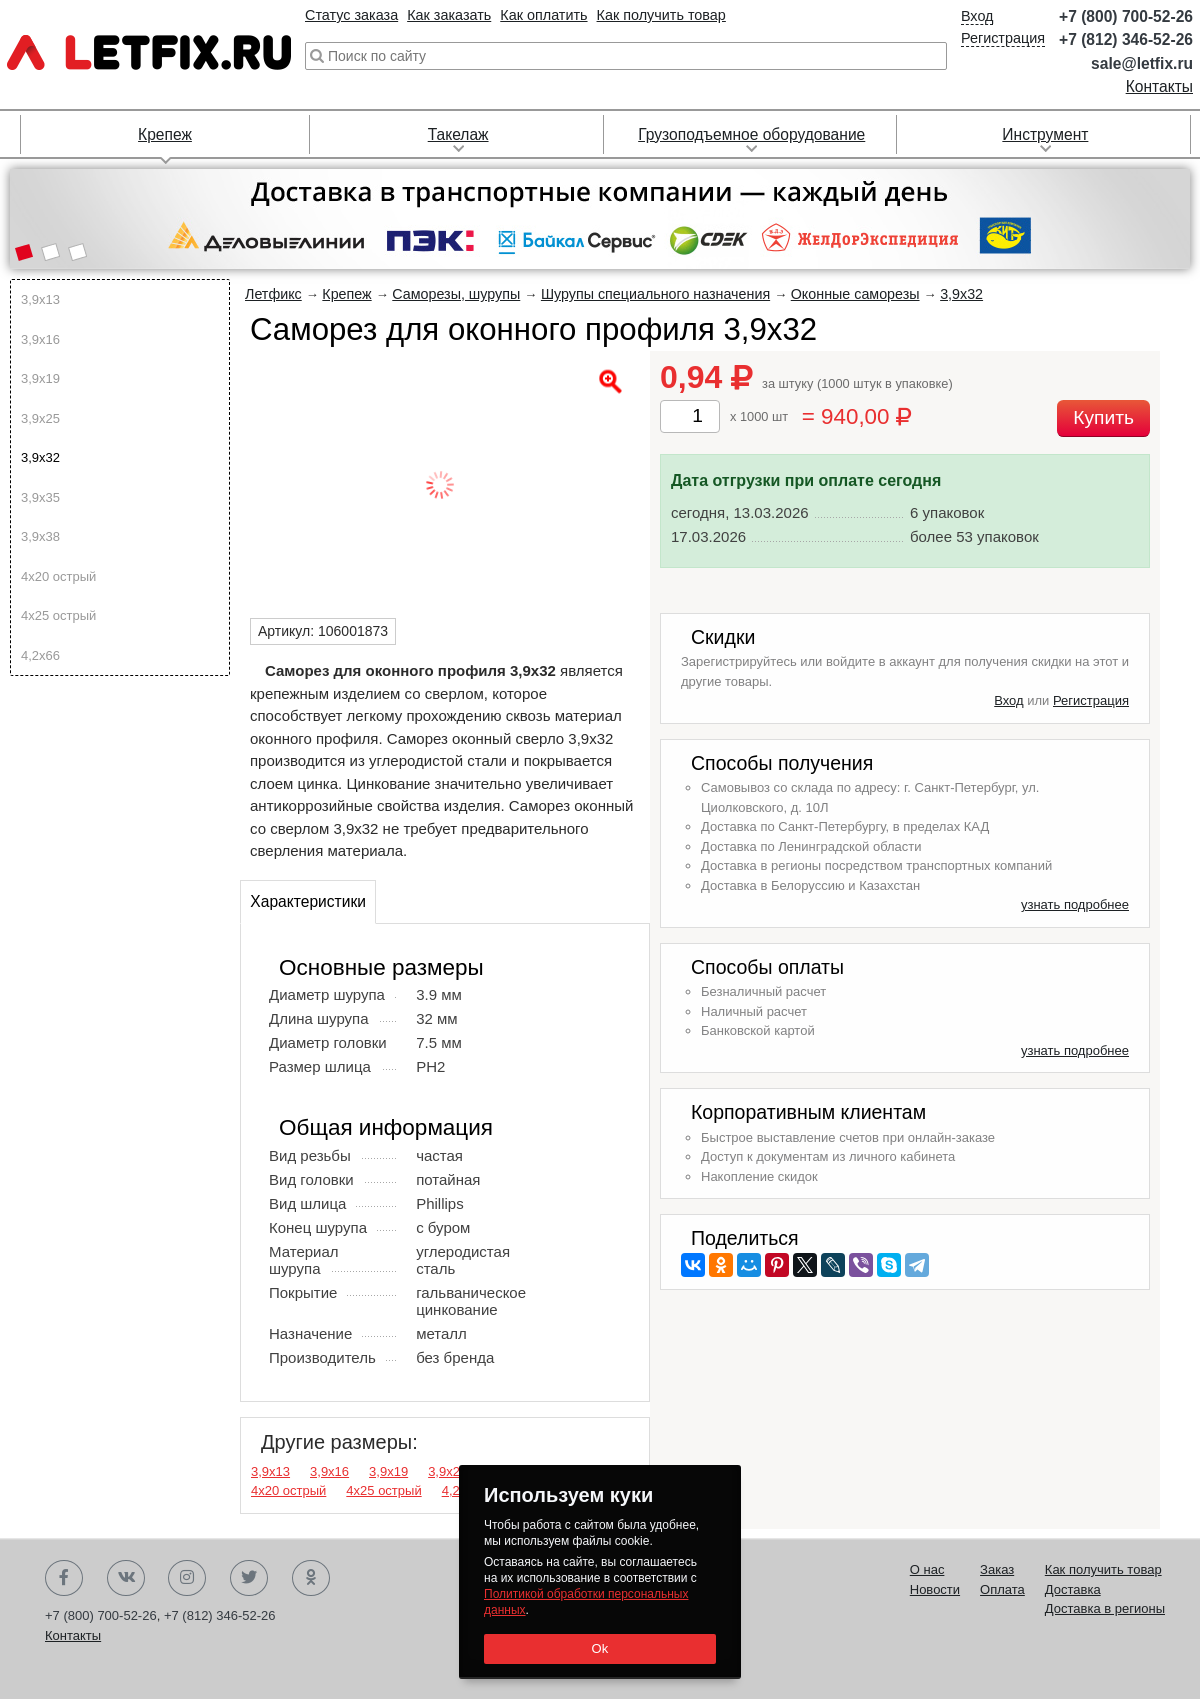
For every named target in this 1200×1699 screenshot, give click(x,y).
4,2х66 (40, 655)
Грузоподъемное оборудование (751, 134)
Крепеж (165, 134)
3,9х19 (40, 378)
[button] (23, 254)
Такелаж (458, 134)
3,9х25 (40, 418)
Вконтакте (126, 1578)
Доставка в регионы (1105, 1608)
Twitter (249, 1578)
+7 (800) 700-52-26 (1126, 16)
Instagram (187, 1578)
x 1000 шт (759, 416)
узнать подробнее (1075, 904)
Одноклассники (311, 1578)
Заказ (997, 1569)
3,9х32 (40, 457)
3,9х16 (40, 339)
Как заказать (449, 15)
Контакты (1159, 86)
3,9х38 (40, 536)
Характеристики (308, 901)
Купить (1103, 417)
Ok (599, 1648)
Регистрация (1003, 38)
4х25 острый (58, 615)
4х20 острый (58, 576)
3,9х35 (40, 497)
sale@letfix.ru (1142, 63)
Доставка (1073, 1589)
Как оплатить (543, 15)
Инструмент (1045, 134)
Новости (935, 1589)
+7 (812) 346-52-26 (1126, 39)
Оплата (1002, 1589)
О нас (927, 1569)
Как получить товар (661, 15)
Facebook (64, 1578)
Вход (977, 16)
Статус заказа (351, 15)
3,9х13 (40, 299)
